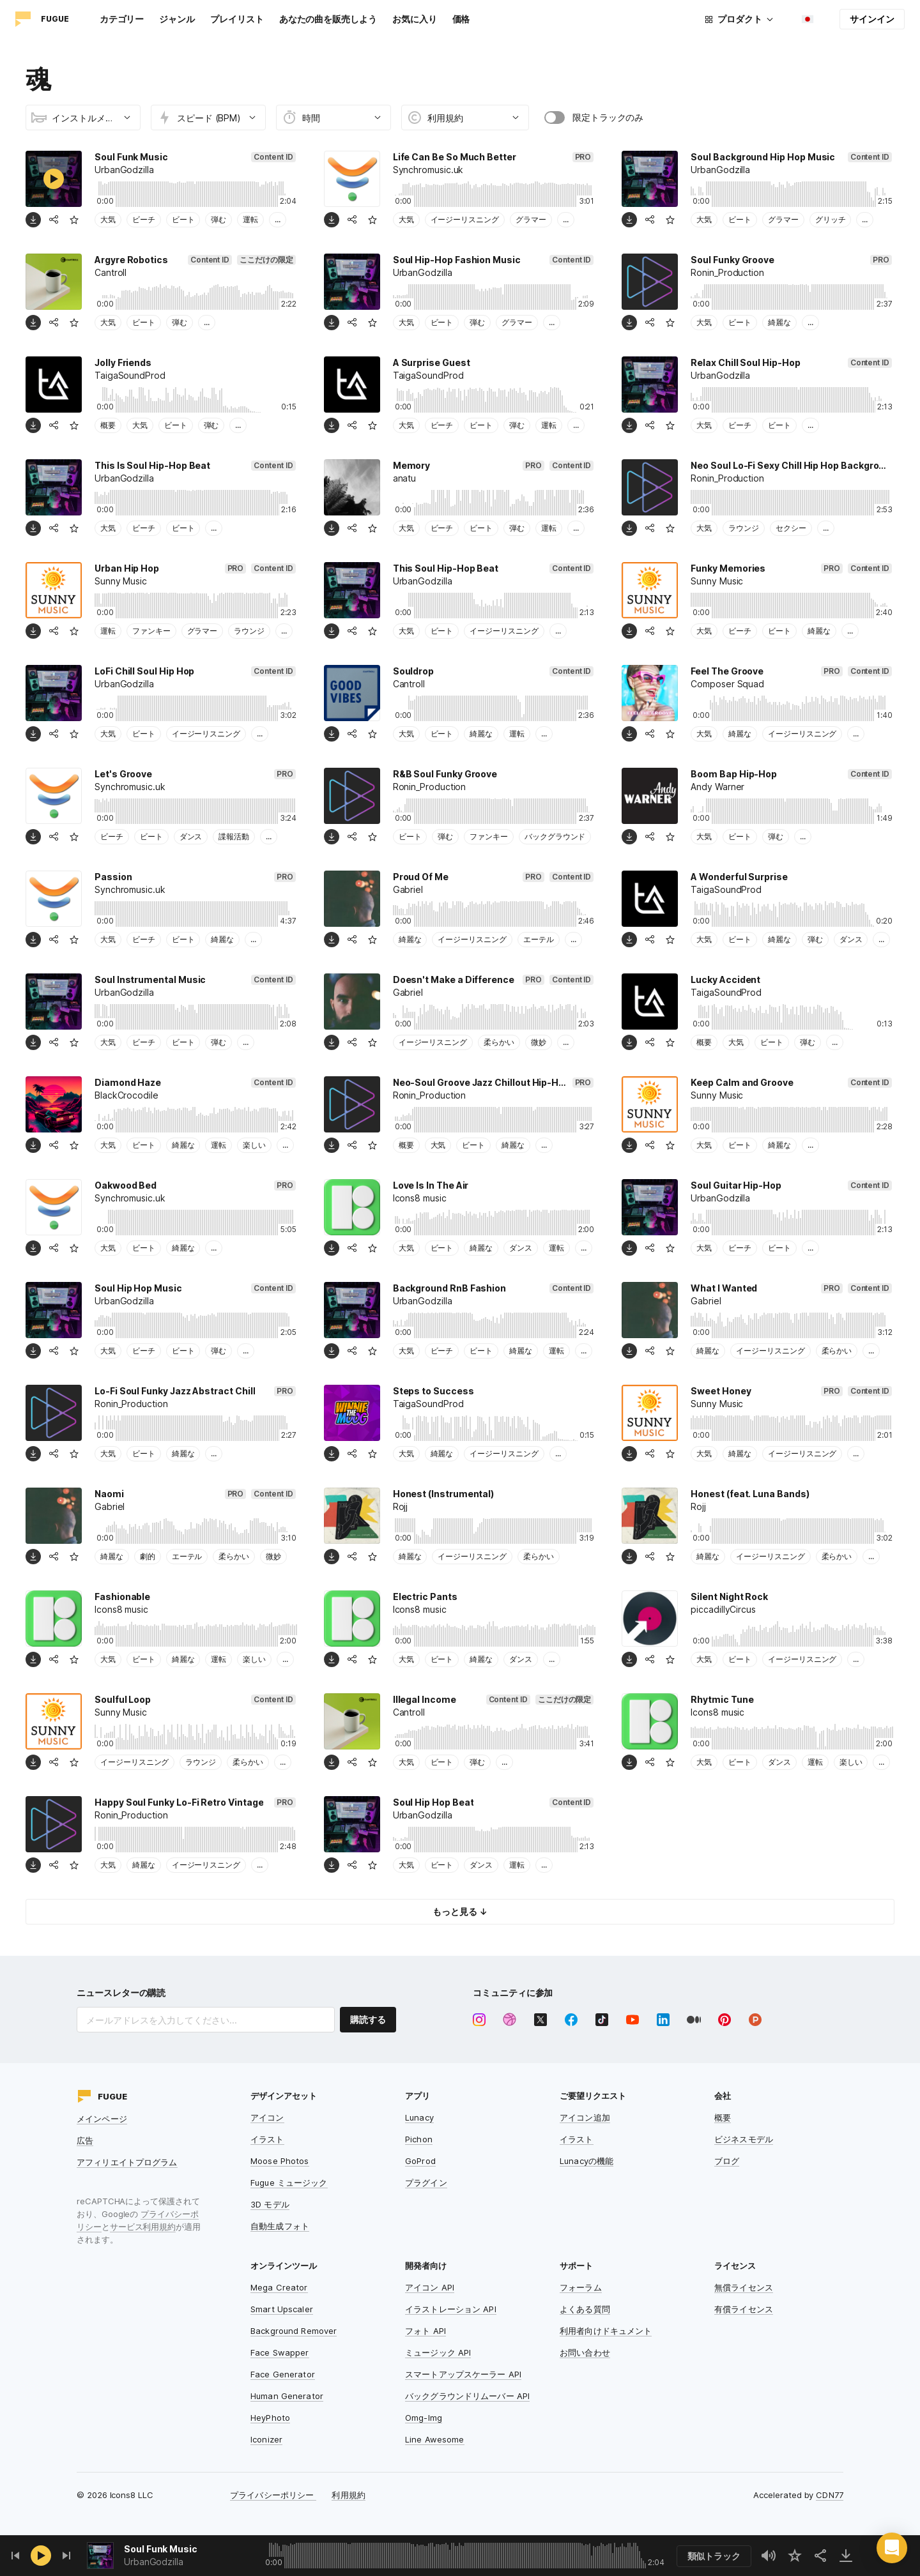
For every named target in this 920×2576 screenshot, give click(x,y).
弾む (218, 219)
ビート (183, 219)
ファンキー (151, 631)
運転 (250, 219)
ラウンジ (743, 528)
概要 (108, 425)
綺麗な (779, 322)
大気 (108, 219)
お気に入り (414, 18)
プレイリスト (237, 18)
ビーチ (143, 219)
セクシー (791, 528)
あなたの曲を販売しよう (328, 18)
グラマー (531, 219)
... (277, 219)
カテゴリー (122, 18)
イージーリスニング (465, 219)
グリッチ (830, 219)
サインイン (872, 18)
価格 (461, 18)
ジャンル (177, 18)
